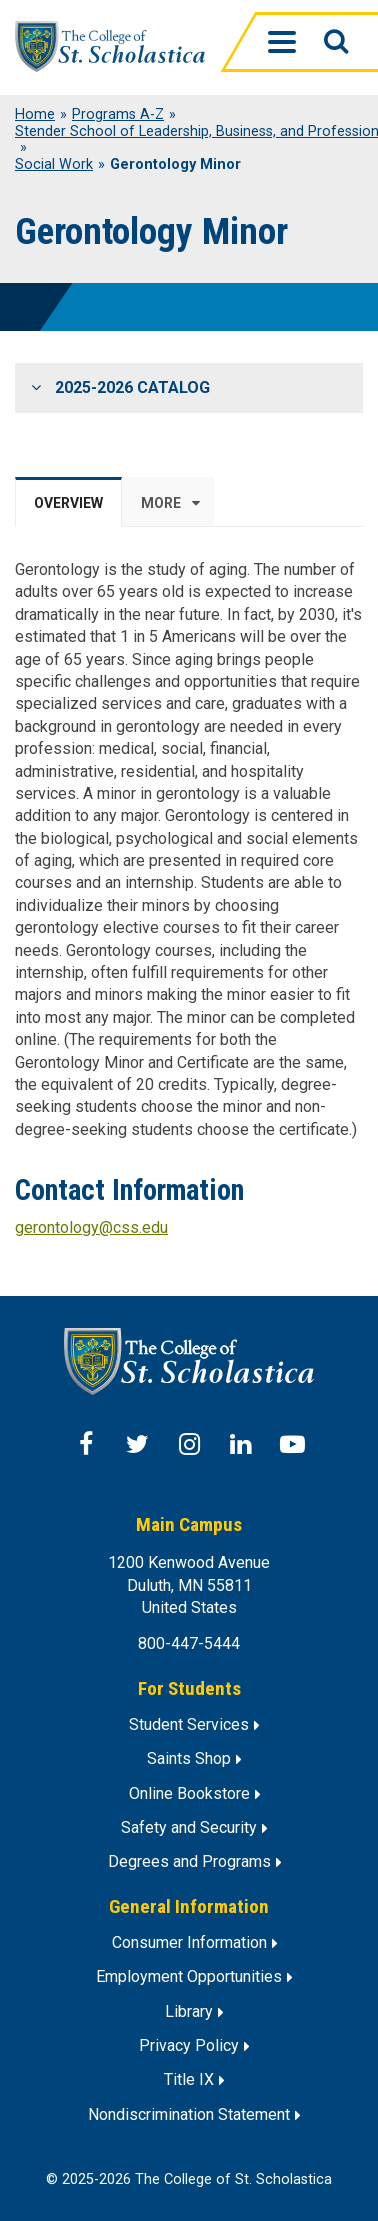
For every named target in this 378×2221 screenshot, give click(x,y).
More (161, 503)
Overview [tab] (68, 503)
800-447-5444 (189, 1643)
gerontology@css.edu (91, 1227)
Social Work (54, 165)
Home (35, 115)
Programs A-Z (118, 115)
